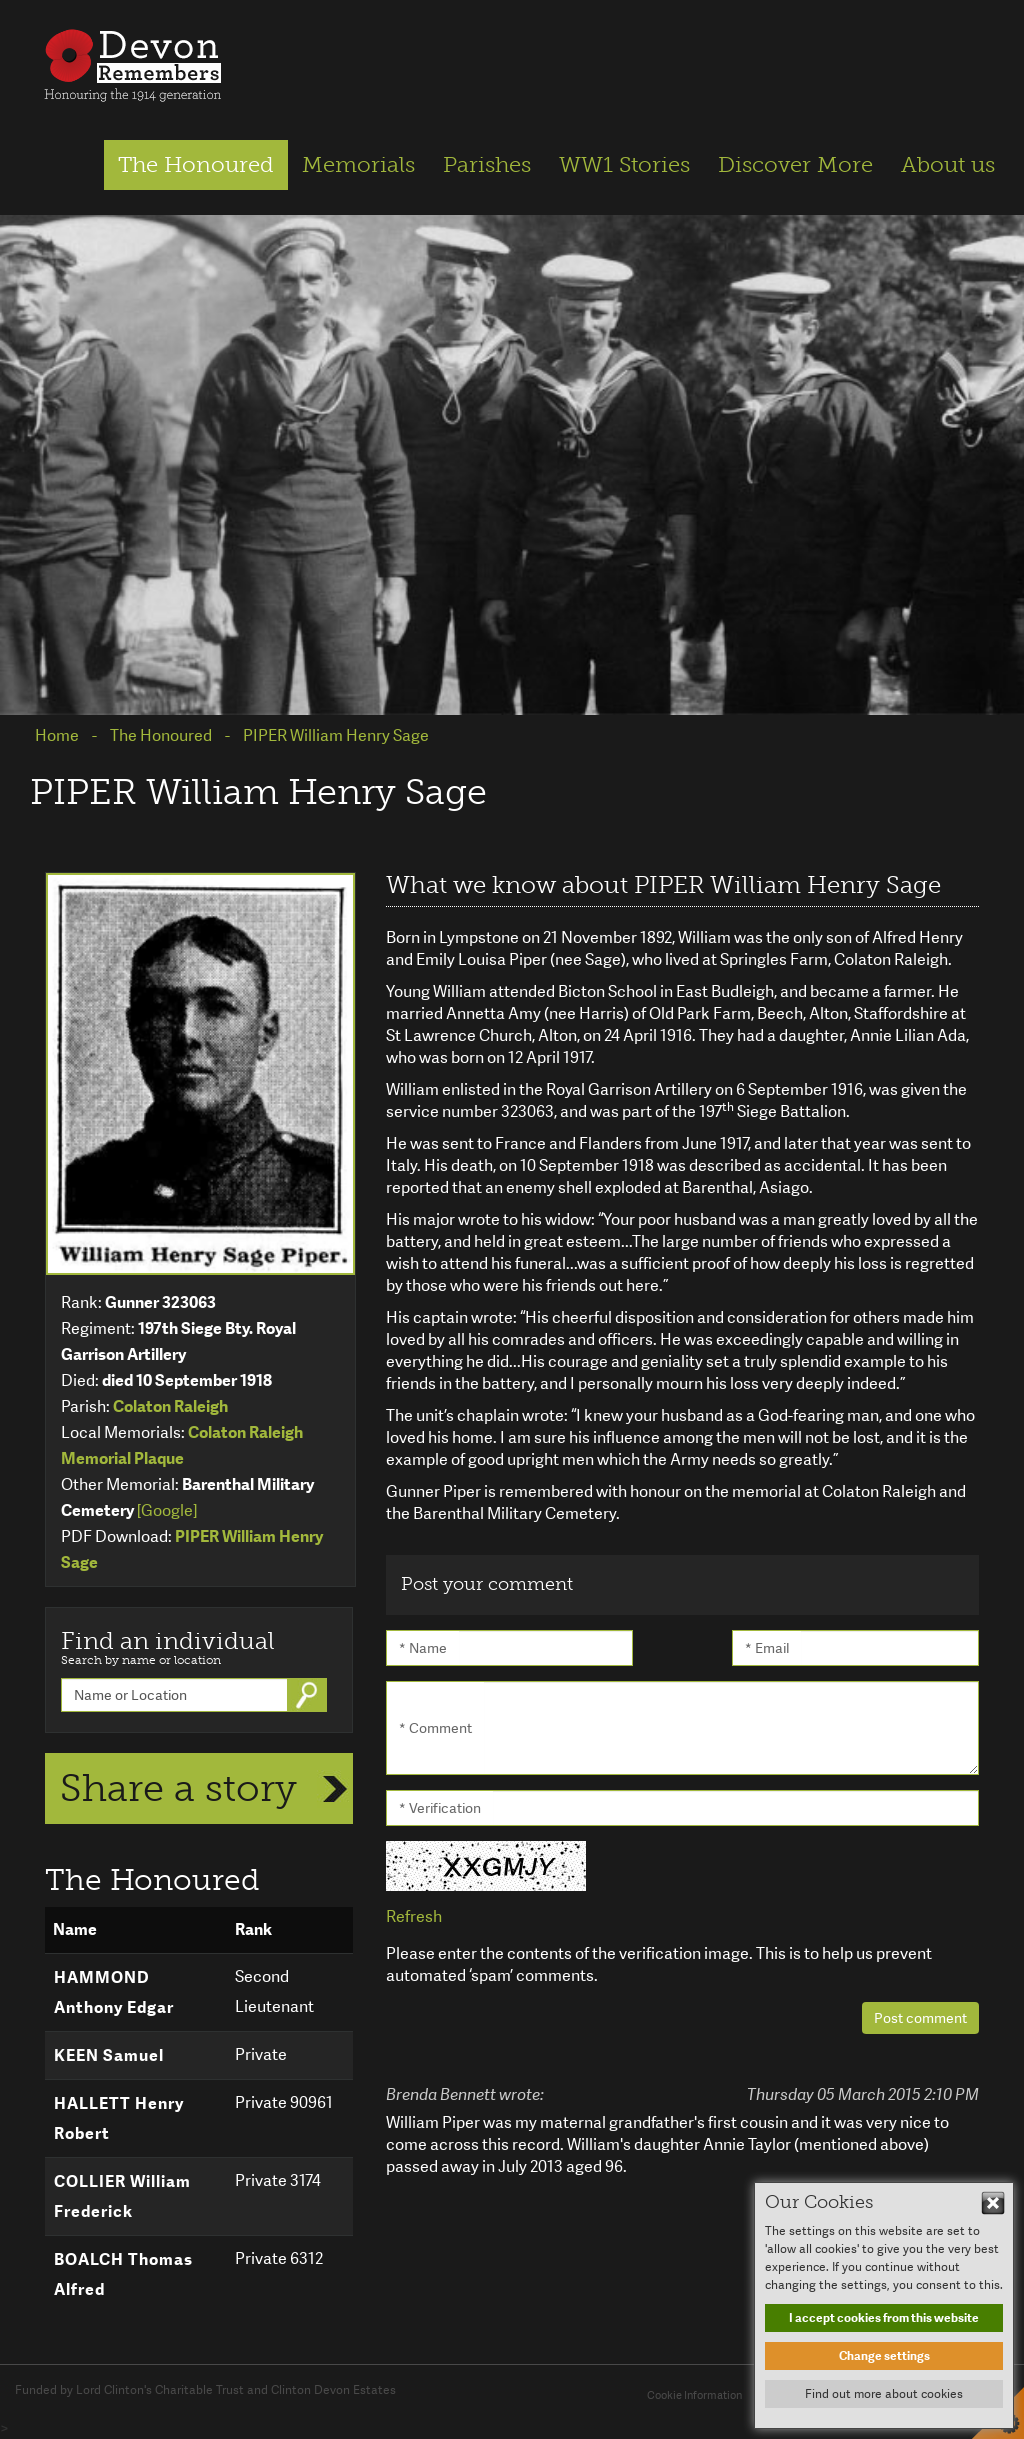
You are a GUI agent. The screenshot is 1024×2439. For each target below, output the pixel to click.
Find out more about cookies (884, 2394)
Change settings (884, 2356)
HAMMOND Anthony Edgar (114, 1992)
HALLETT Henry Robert (119, 2118)
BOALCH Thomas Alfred (123, 2274)
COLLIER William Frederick (122, 2196)
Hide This (993, 2203)
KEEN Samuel (109, 2055)
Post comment (920, 2018)
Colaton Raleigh (170, 1406)
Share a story (178, 1788)
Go (309, 1695)
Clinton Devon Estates (333, 2390)
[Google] (167, 1510)
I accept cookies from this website (884, 2318)
